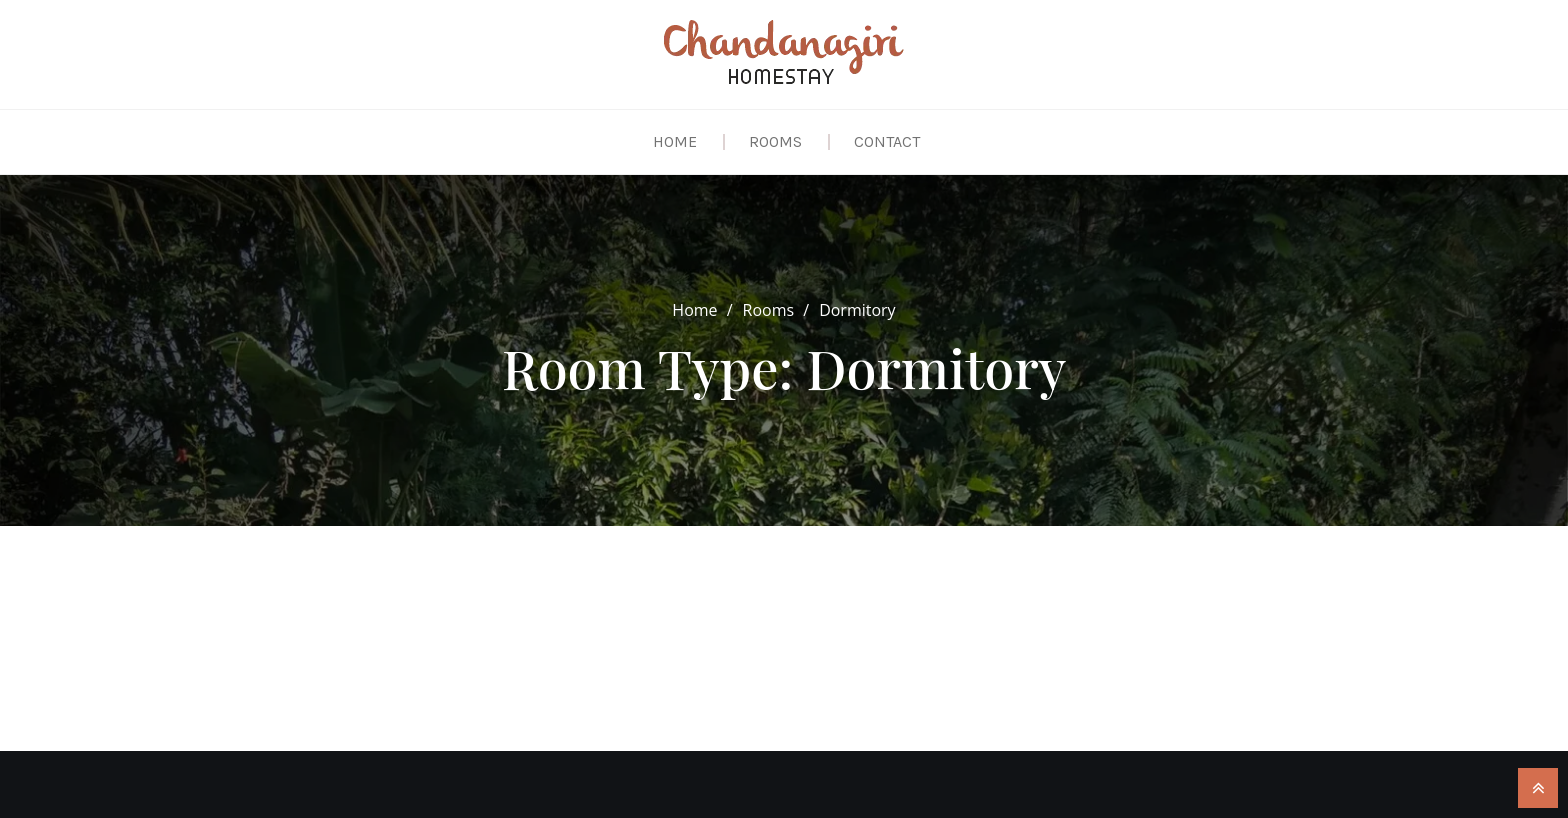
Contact (887, 141)
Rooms (775, 141)
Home (675, 141)
